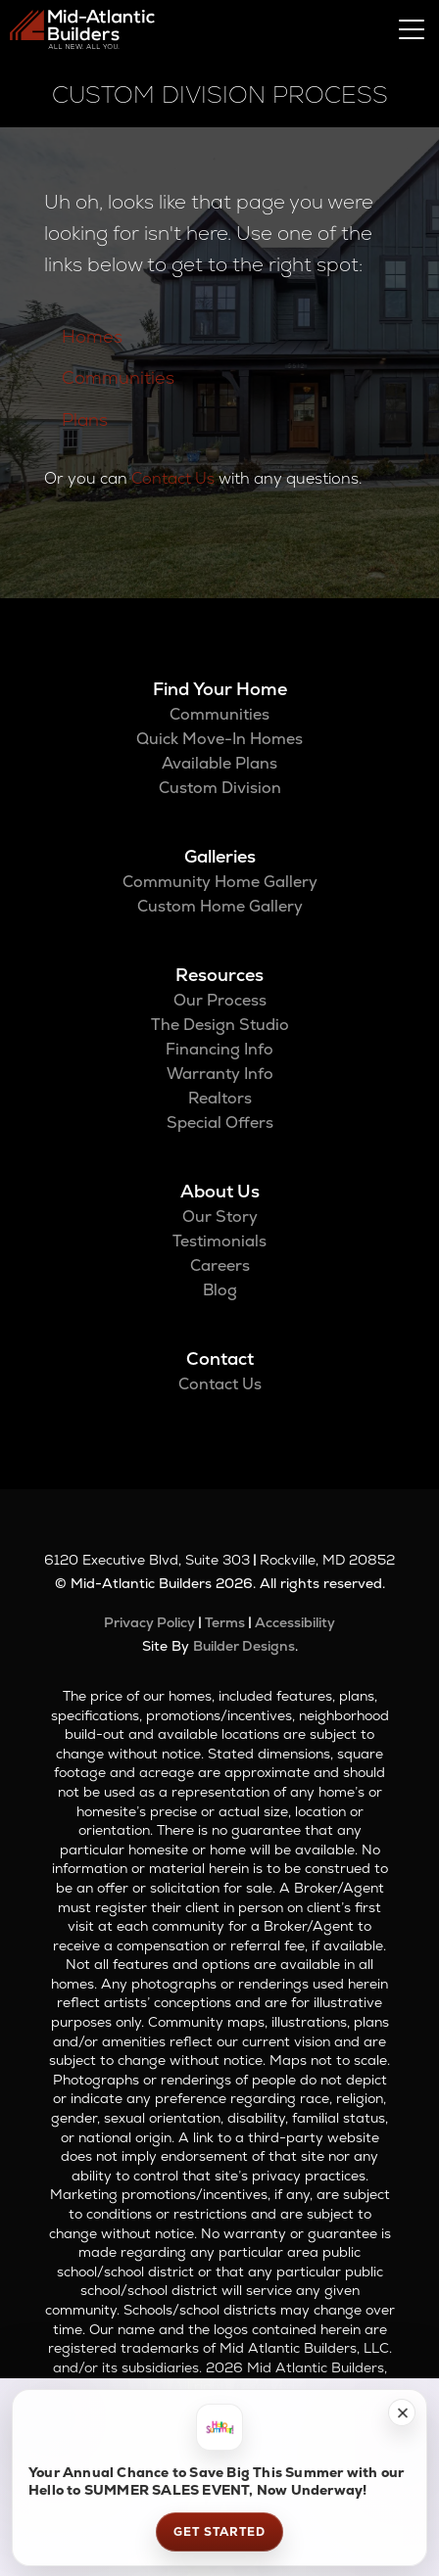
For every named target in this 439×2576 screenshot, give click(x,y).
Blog (220, 1290)
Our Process (220, 1000)
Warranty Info (220, 1073)
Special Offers (220, 1122)
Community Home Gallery (219, 881)
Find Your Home (220, 689)
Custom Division (220, 787)
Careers (220, 1265)
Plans (85, 419)
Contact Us (173, 478)
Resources (219, 974)
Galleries (220, 856)
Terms (225, 1622)
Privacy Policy (149, 1622)
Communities (118, 377)
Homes (92, 336)
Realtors (220, 1098)
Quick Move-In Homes (219, 738)
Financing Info (219, 1049)
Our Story (220, 1216)
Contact (220, 1358)
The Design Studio (220, 1024)
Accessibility (295, 1622)
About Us (220, 1191)
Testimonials (219, 1241)
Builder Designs (244, 1646)
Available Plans (219, 763)
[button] (401, 2412)
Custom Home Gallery (220, 906)
